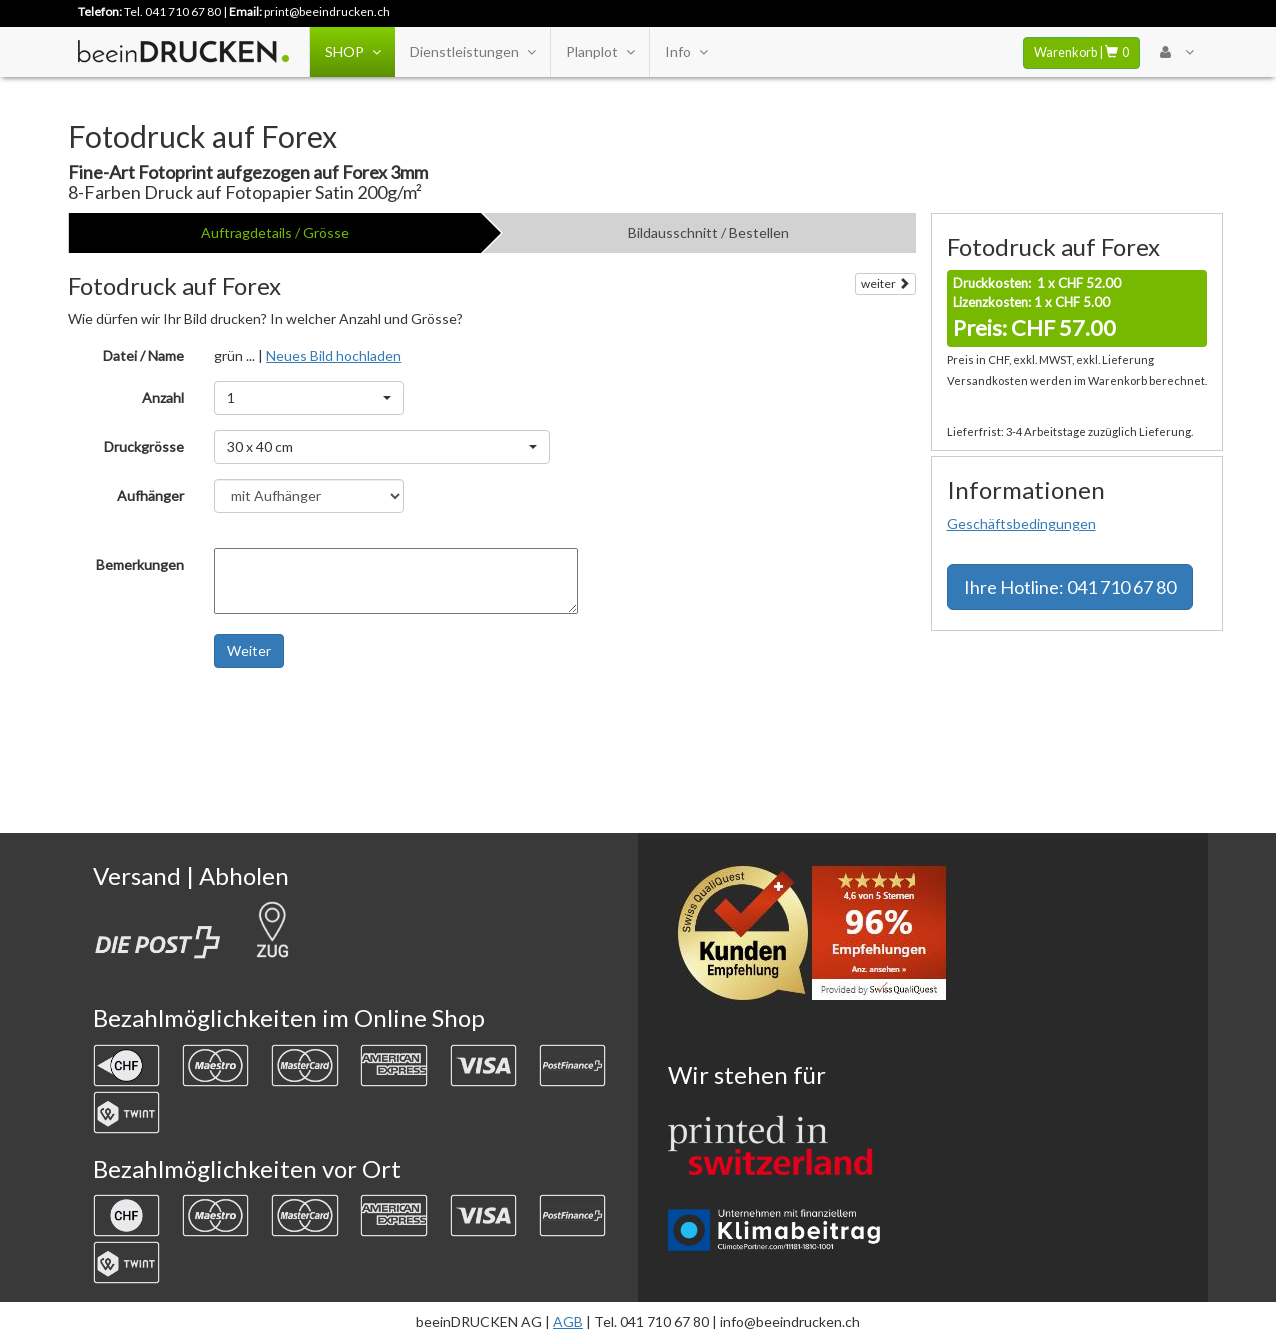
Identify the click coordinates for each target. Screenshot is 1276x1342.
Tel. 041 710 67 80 (172, 11)
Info (686, 52)
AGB (568, 1321)
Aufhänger (150, 495)
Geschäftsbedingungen (1021, 523)
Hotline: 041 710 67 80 (1070, 587)
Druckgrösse (144, 446)
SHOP (352, 52)
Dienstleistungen (472, 52)
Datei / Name (143, 355)
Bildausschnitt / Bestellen (708, 232)
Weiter (249, 650)
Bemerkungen (140, 564)
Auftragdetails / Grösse (275, 232)
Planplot (600, 52)
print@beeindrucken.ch (327, 11)
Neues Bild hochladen (333, 355)
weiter (885, 283)
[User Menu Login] (1176, 52)
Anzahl (163, 397)
